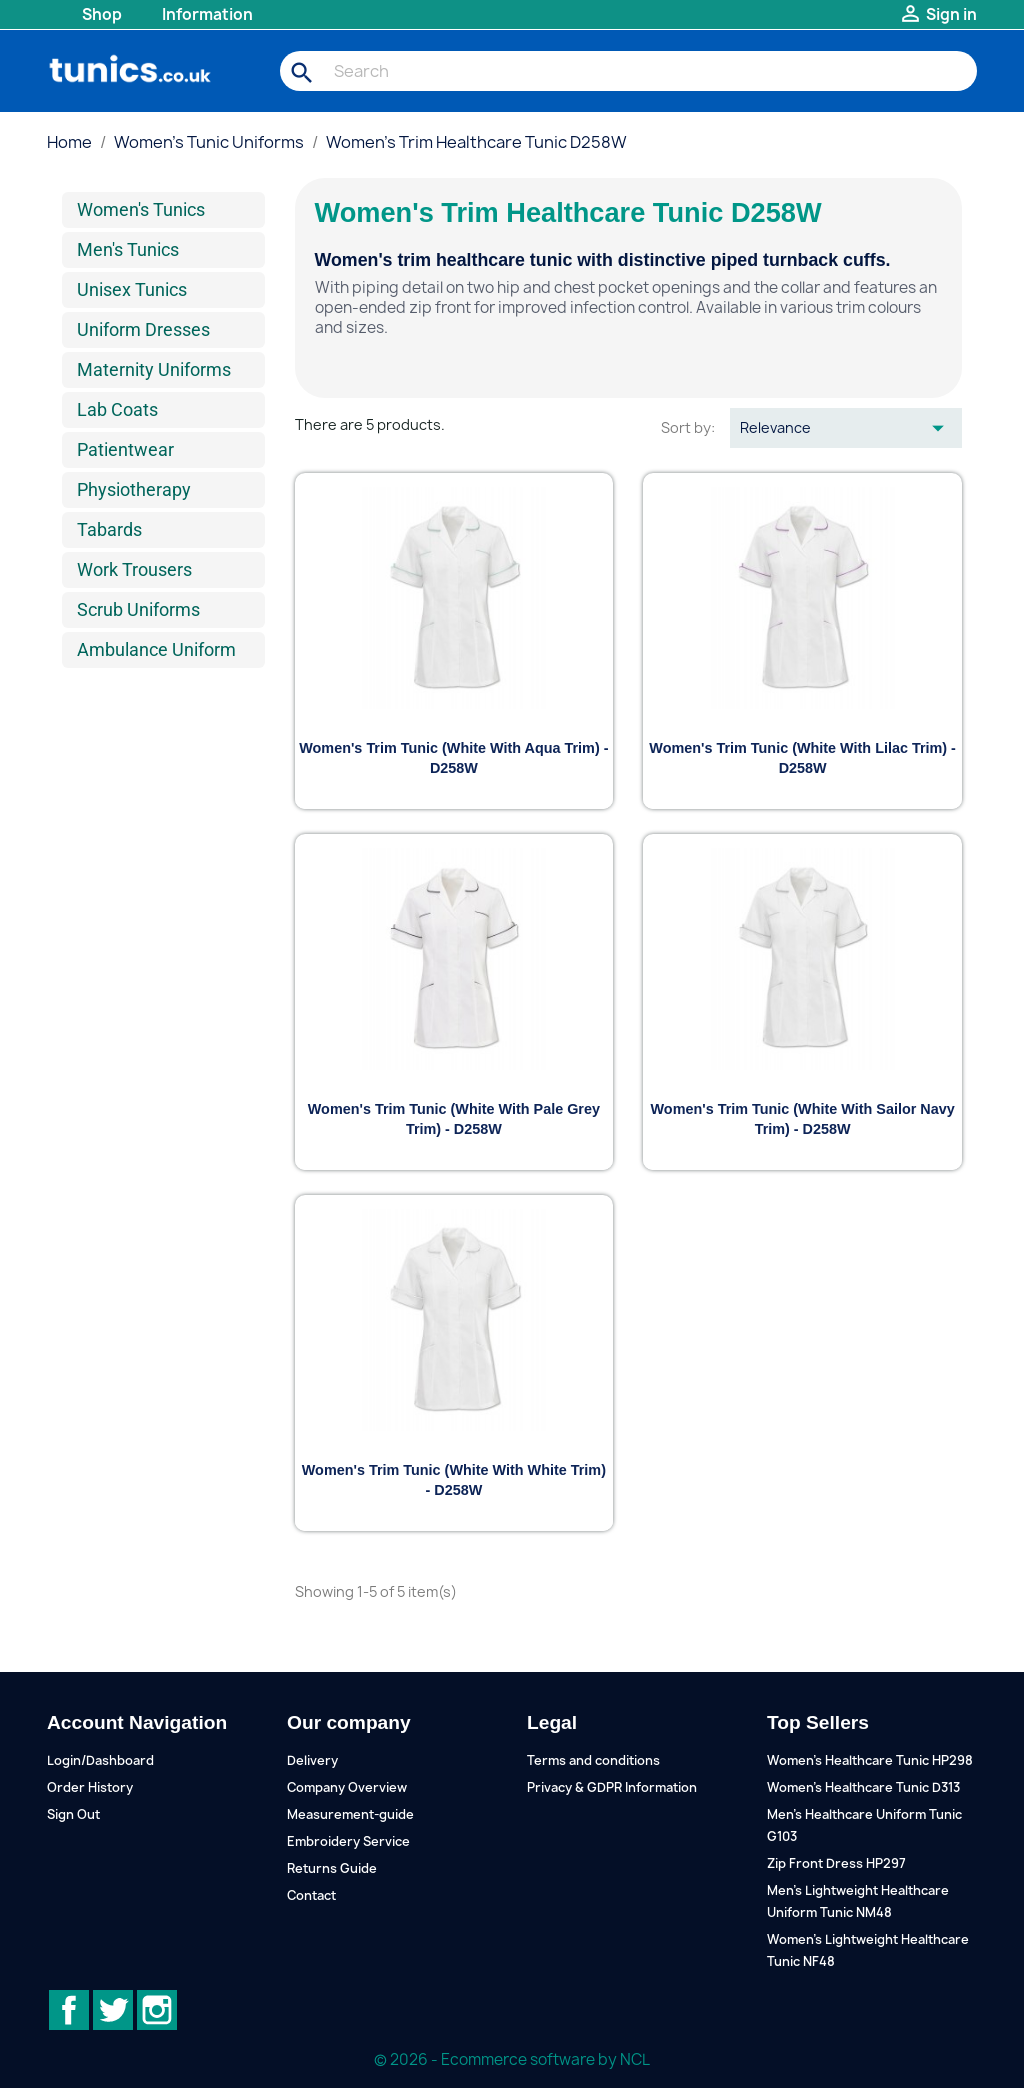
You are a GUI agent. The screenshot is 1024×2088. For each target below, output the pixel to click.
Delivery (312, 1760)
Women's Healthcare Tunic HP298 (870, 1760)
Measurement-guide (350, 1814)
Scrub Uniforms (138, 609)
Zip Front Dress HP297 (836, 1863)
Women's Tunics (141, 209)
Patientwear (125, 449)
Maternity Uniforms (154, 369)
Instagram (157, 2010)
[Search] (628, 71)
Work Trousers (134, 569)
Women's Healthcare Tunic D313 (863, 1787)
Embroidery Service (348, 1841)
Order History (90, 1787)
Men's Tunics (128, 249)
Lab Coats (117, 409)
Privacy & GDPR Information (612, 1787)
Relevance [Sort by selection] (846, 428)
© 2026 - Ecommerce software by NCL (512, 2059)
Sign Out (73, 1814)
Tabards (109, 529)
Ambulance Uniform (156, 649)
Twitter (113, 2010)
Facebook (69, 2010)
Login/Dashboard (100, 1760)
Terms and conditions (593, 1760)
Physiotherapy (134, 489)
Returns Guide (332, 1868)
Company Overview (347, 1787)
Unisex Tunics (132, 289)
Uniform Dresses (143, 329)
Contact (311, 1895)
